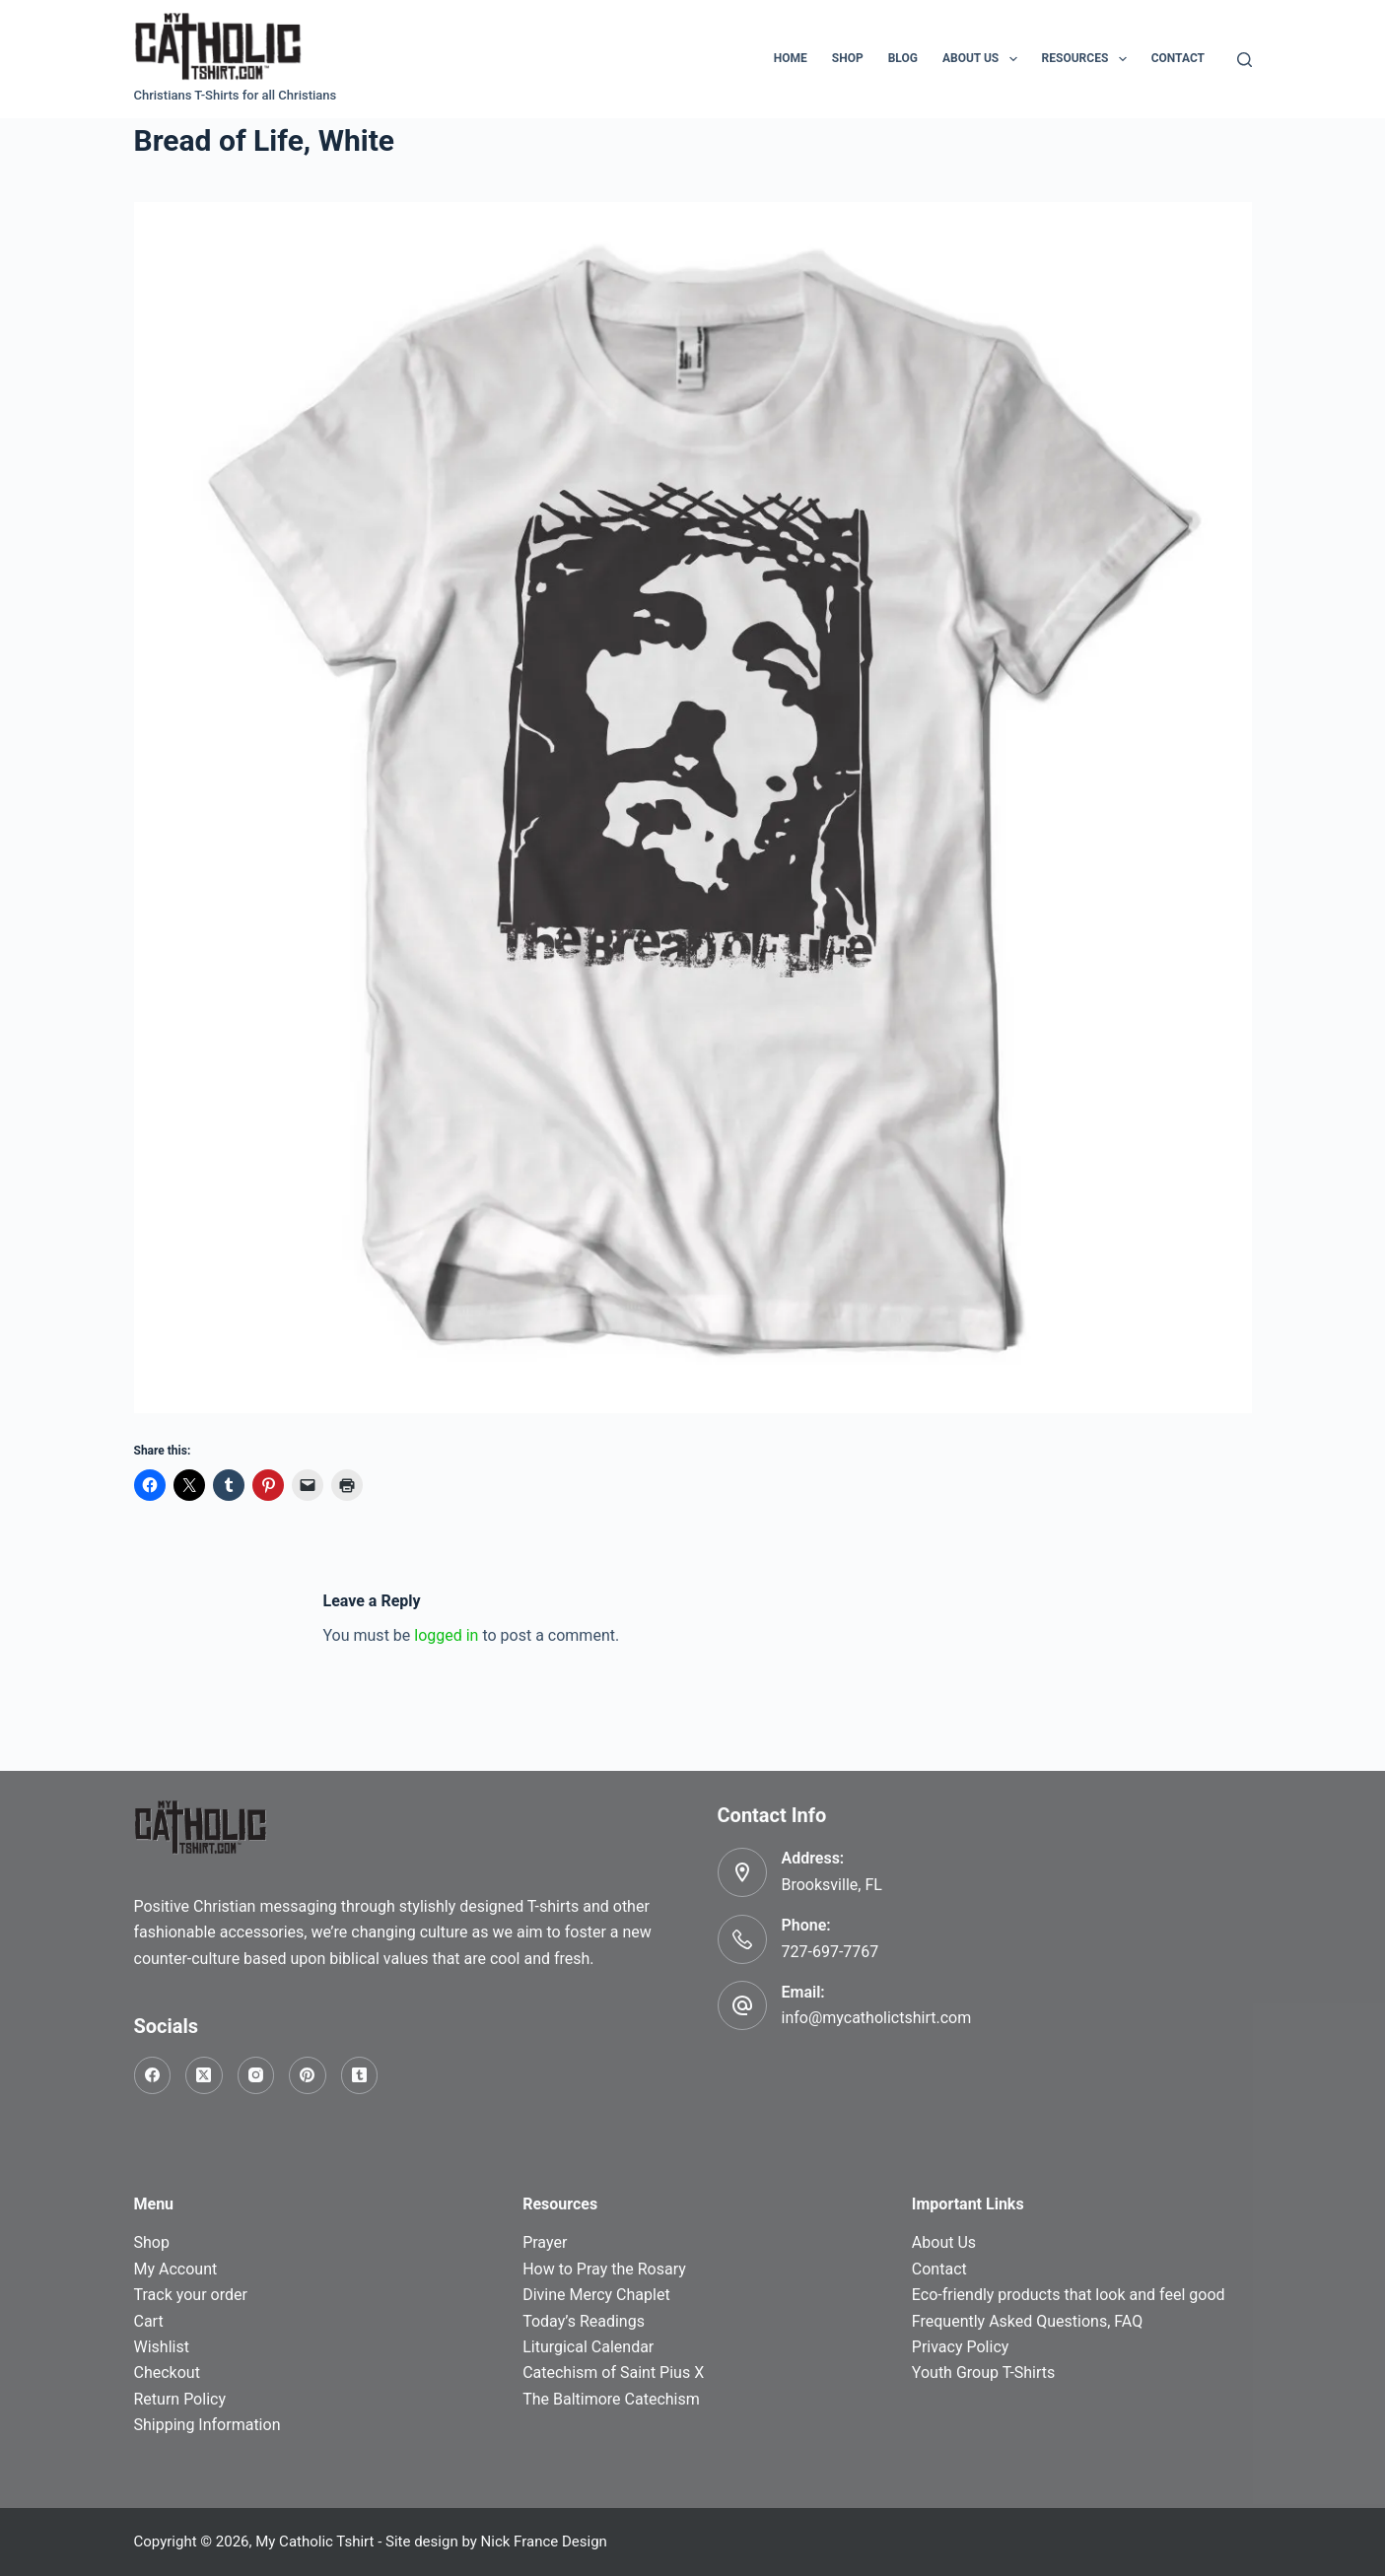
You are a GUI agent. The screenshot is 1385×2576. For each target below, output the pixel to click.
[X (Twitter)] (204, 2075)
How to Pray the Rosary (604, 2269)
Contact (1178, 58)
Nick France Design (544, 2541)
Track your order (190, 2294)
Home (790, 58)
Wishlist (161, 2347)
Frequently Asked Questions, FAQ (1027, 2321)
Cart (149, 2321)
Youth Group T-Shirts (983, 2372)
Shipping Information (207, 2424)
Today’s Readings (583, 2321)
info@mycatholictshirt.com (877, 2017)
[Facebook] (153, 2075)
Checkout (167, 2372)
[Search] (1244, 59)
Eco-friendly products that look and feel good (1068, 2294)
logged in (446, 1635)
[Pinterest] (307, 2075)
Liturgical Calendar (588, 2347)
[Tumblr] (360, 2075)
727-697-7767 (830, 1951)
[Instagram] (256, 2075)
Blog (903, 58)
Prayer (544, 2242)
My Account (176, 2269)
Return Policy (180, 2399)
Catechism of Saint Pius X (613, 2372)
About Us (983, 59)
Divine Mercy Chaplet (595, 2294)
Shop (848, 58)
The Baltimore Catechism (611, 2399)
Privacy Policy (960, 2347)
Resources (1088, 59)
